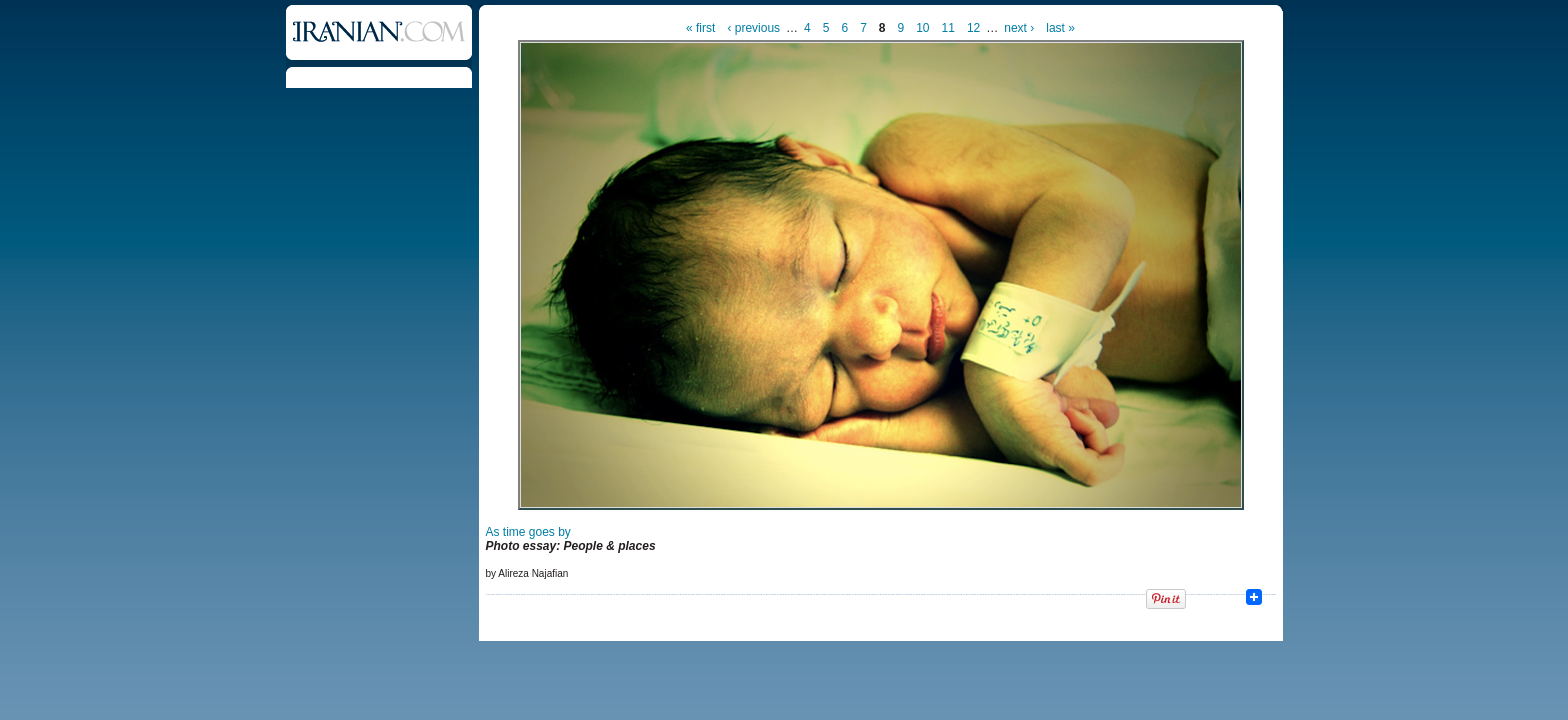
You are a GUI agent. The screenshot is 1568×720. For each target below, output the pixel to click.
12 (973, 28)
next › (1019, 28)
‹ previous (753, 28)
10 (922, 28)
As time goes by (528, 532)
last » (1060, 28)
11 (948, 28)
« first (700, 28)
